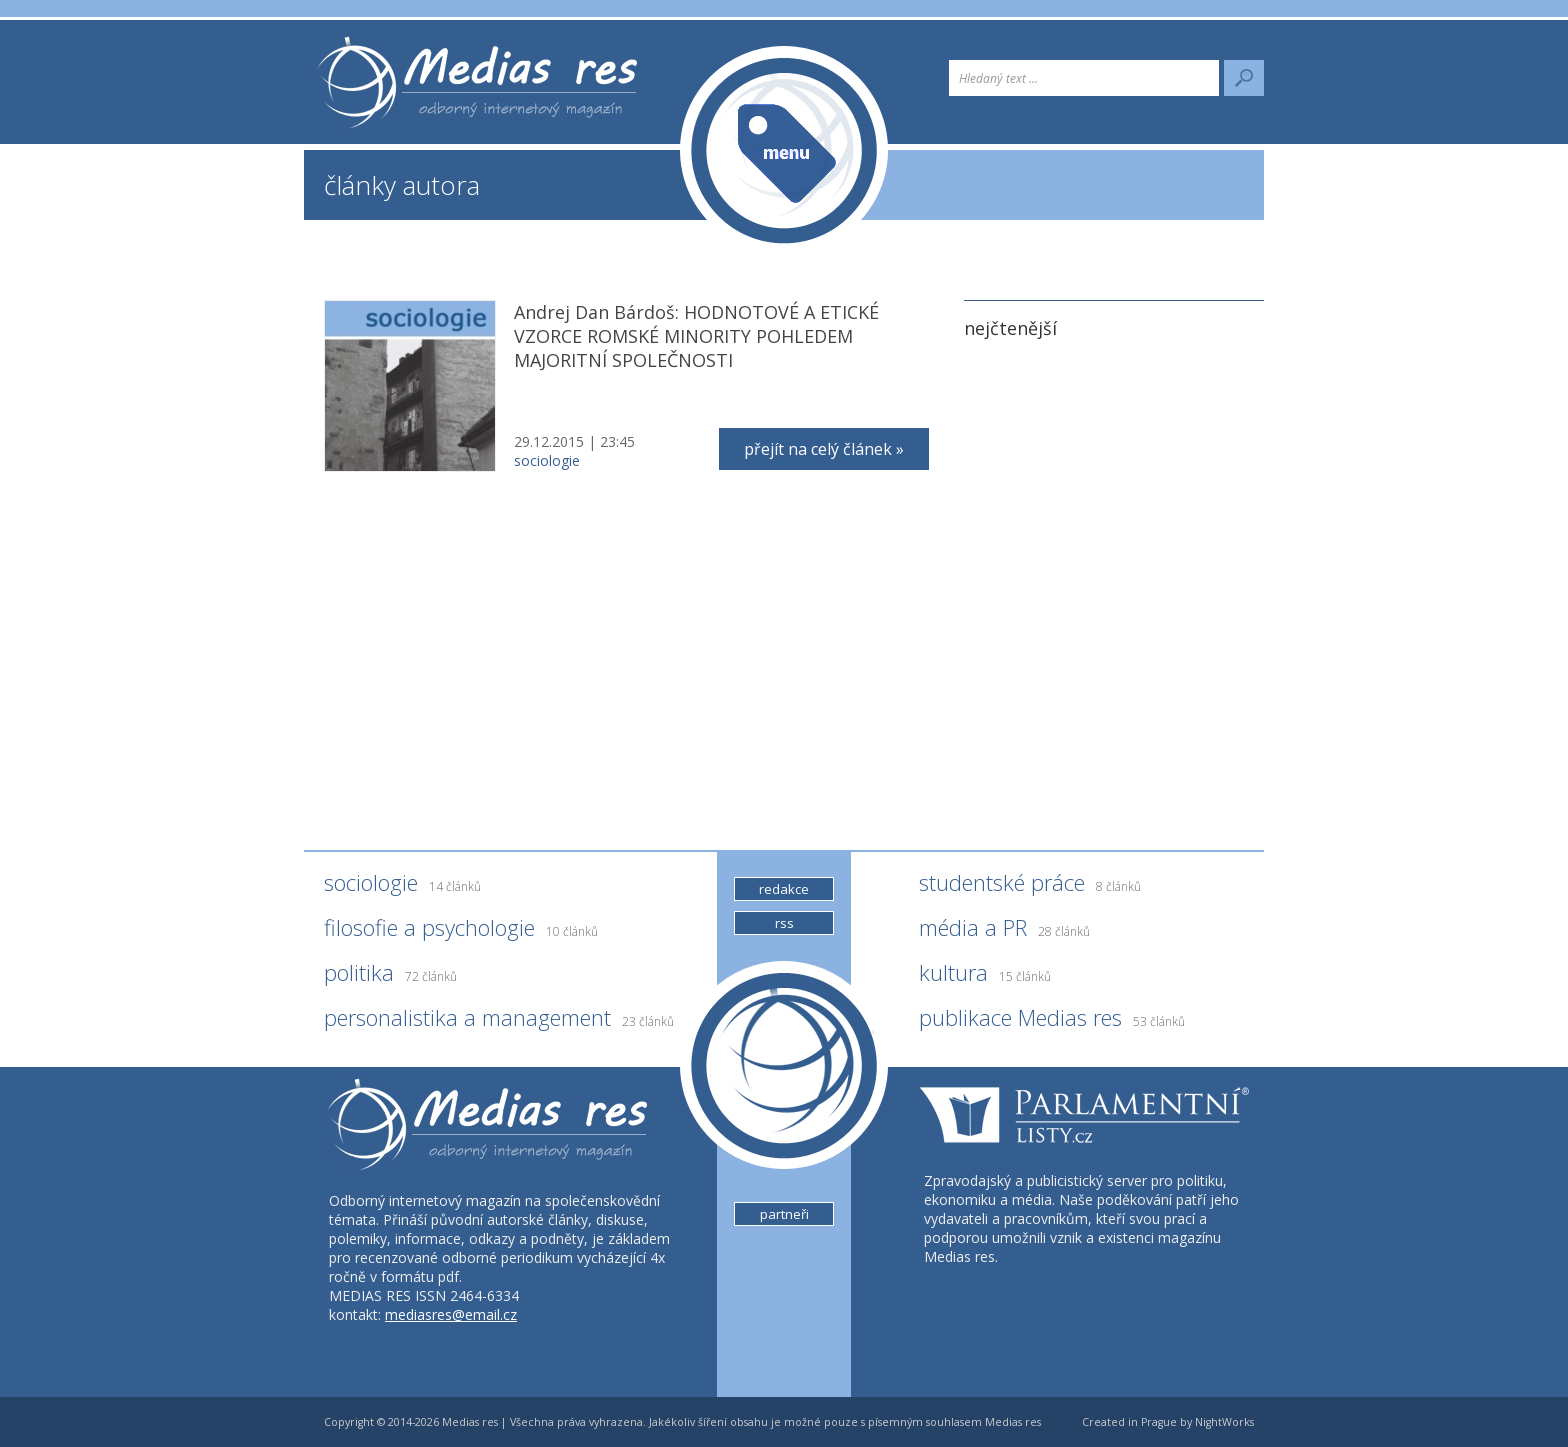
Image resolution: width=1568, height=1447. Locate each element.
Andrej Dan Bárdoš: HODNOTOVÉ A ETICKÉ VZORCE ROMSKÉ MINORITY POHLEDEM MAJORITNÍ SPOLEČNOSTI (696, 336)
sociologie (547, 460)
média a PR (1004, 932)
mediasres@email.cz (451, 1314)
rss (784, 923)
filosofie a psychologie (461, 932)
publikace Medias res (1052, 1022)
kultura (985, 977)
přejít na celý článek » (824, 449)
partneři (784, 1214)
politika (390, 977)
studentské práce (1030, 887)
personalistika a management (499, 1022)
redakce (784, 889)
